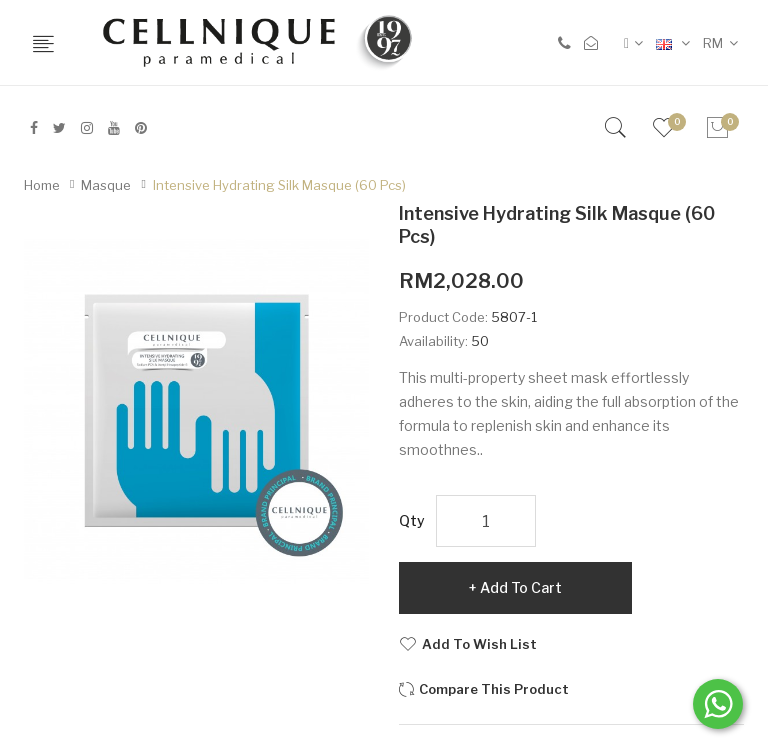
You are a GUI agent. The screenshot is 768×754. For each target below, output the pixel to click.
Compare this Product (494, 689)
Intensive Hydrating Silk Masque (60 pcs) (279, 185)
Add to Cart (521, 587)
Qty (412, 520)
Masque (106, 185)
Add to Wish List (479, 644)
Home (42, 185)
